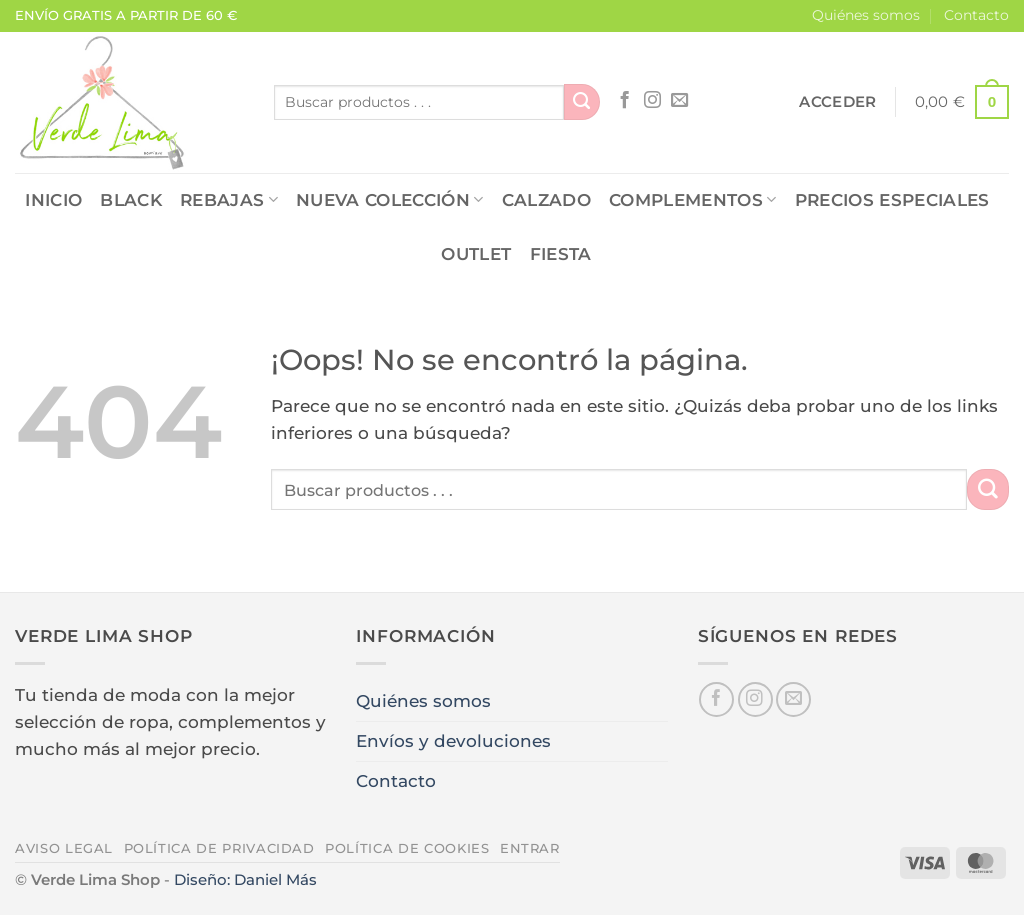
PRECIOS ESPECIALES (892, 200)
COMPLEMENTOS (693, 200)
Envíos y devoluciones (453, 741)
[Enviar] (582, 102)
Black (131, 200)
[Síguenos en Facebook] (624, 101)
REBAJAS (229, 200)
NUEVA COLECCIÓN (390, 200)
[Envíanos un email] (679, 101)
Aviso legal (64, 848)
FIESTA (561, 254)
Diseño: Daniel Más (245, 879)
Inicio (53, 200)
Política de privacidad (219, 848)
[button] (837, 102)
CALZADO (546, 200)
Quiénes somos (866, 15)
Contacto (976, 15)
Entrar (530, 848)
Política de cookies (407, 848)
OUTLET (476, 254)
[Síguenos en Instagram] (652, 101)
